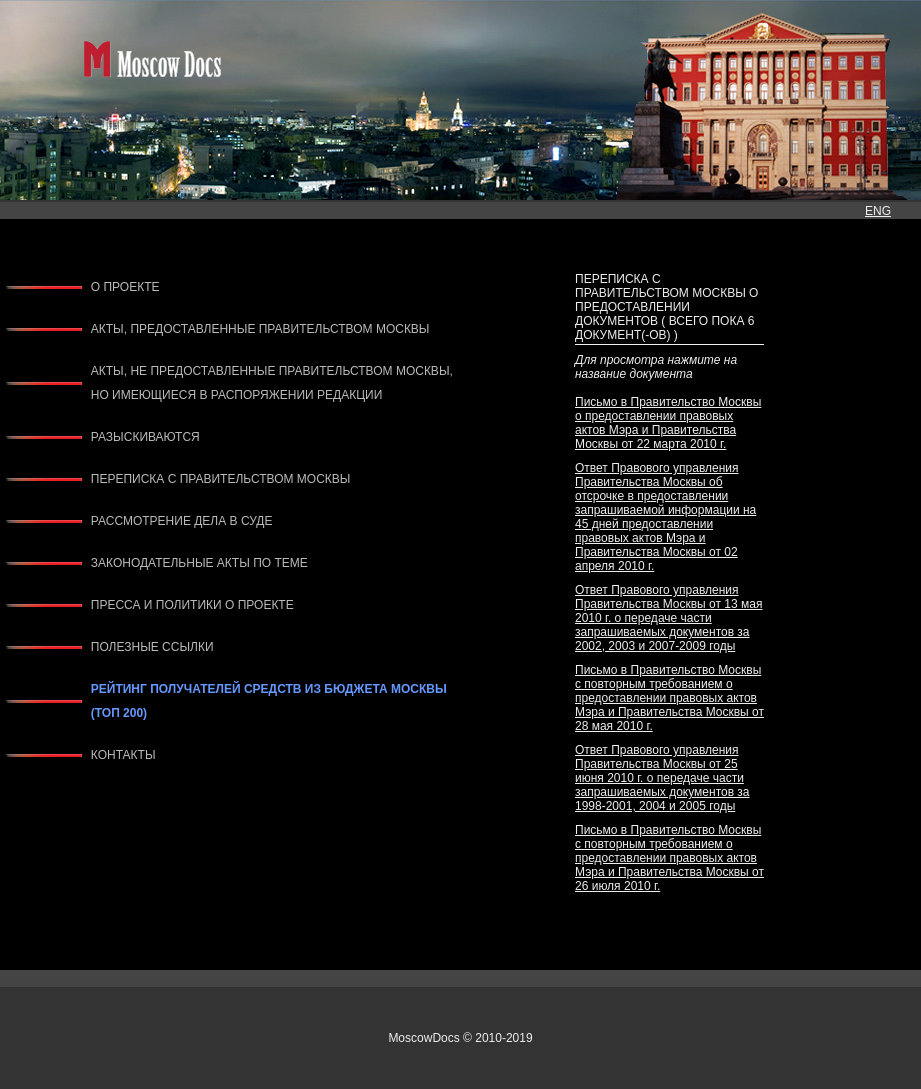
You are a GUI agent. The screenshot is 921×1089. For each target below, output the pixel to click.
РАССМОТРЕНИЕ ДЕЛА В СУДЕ (182, 521)
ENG (878, 211)
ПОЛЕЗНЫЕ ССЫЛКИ (152, 647)
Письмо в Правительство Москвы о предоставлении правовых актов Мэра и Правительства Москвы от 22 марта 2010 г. (668, 423)
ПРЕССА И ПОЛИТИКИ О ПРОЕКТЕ (192, 605)
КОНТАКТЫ (123, 755)
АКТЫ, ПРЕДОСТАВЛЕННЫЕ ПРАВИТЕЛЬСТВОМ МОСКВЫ (260, 329)
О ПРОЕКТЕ (125, 287)
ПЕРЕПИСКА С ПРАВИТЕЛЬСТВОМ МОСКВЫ (221, 479)
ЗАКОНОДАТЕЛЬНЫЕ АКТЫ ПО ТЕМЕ (199, 563)
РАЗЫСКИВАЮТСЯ (145, 437)
